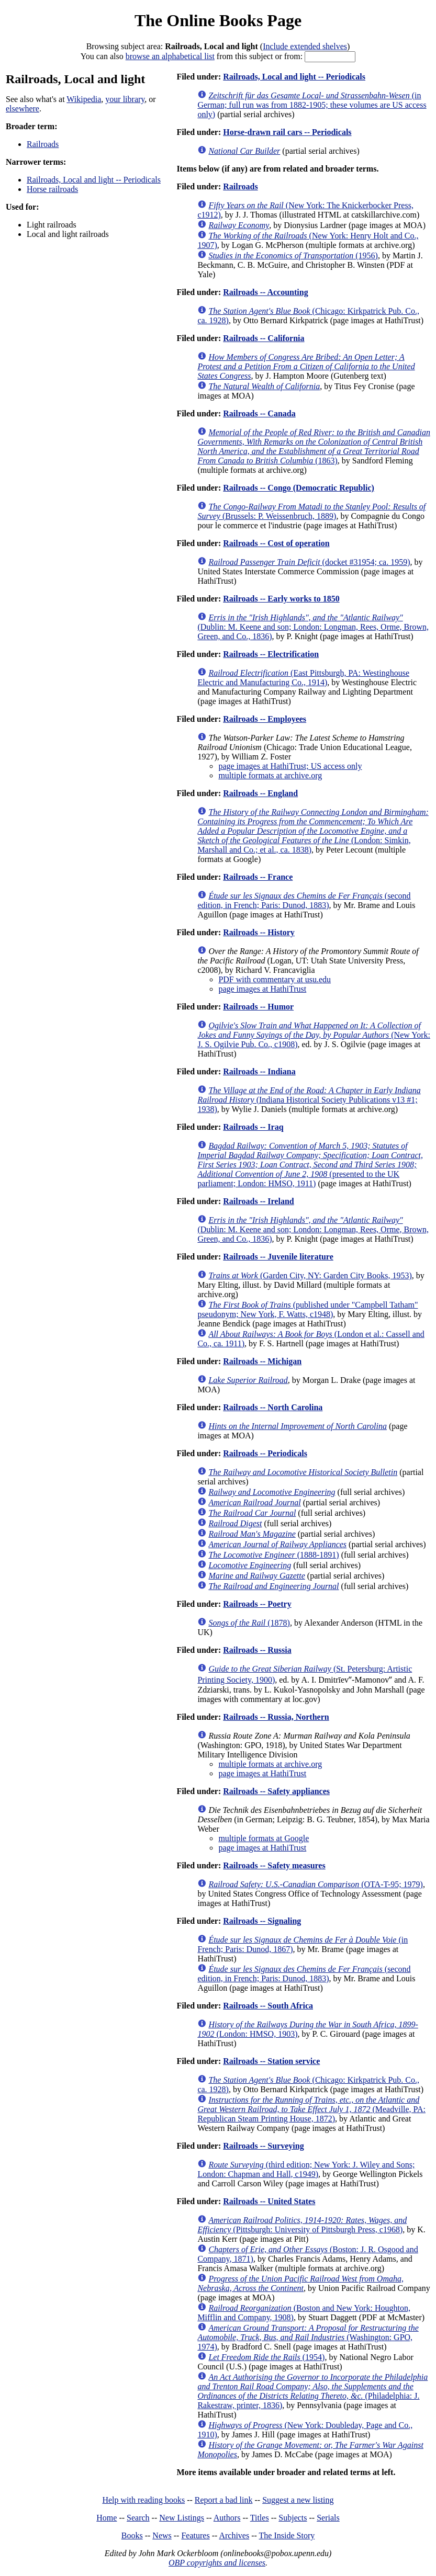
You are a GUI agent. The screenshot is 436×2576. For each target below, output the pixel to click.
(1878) (249, 1622)
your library (124, 99)
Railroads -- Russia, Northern (276, 1716)
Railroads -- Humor (258, 1006)
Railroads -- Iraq (253, 1126)
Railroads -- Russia (257, 1650)
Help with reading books (143, 2499)
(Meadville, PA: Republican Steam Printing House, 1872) (311, 2109)
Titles (259, 2517)
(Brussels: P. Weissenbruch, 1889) (311, 511)
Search (138, 2517)
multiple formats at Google (263, 1838)
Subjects (292, 2517)
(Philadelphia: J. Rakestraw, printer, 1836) (312, 2391)
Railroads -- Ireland (258, 1201)
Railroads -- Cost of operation (276, 543)
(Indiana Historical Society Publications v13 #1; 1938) (308, 1100)
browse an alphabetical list (170, 56)
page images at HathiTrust (262, 988)
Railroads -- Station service (271, 2061)
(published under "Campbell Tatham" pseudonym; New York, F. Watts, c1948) (307, 1309)
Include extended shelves (305, 46)
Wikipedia (83, 99)
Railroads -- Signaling (262, 1920)
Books (132, 2535)
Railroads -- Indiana (259, 1071)
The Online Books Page (218, 20)
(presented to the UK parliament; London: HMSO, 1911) (310, 1164)
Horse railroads (52, 189)
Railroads (43, 144)
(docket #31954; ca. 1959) (309, 562)
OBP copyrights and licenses (217, 2562)
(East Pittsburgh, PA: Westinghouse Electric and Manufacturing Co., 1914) (303, 677)
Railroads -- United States (269, 2201)
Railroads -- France (258, 876)
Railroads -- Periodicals (265, 1453)
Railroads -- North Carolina (272, 1407)
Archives (234, 2535)
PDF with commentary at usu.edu (274, 979)
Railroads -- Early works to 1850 (281, 598)
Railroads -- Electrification (271, 654)
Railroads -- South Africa (268, 2005)
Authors (227, 2517)
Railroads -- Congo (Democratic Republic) (298, 487)
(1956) (293, 255)
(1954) (266, 2357)
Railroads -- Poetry (257, 1603)
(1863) (313, 446)
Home (106, 2517)
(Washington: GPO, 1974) (307, 2337)
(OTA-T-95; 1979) (315, 1884)
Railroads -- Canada (259, 413)
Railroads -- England (260, 793)
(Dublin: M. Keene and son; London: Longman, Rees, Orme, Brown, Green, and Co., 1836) (313, 627)
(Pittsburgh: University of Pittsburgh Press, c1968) (302, 2225)
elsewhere (22, 108)
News (161, 2535)
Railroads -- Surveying (263, 2145)
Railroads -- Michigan (262, 1361)
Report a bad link (224, 2499)
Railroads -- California (263, 338)
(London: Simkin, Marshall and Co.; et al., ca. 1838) (312, 831)
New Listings (181, 2517)
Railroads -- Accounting (265, 292)
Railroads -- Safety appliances (276, 1791)
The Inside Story (287, 2535)
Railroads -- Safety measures (274, 1865)
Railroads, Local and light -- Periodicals (94, 179)
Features (195, 2535)
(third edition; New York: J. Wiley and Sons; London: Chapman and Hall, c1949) (306, 2169)
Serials (328, 2517)
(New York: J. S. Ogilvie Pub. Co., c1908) (313, 1035)
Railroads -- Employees (264, 718)
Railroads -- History (259, 932)
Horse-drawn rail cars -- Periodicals (287, 132)
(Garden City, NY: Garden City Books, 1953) (309, 1275)
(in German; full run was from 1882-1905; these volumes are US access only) (311, 105)
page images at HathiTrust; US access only (290, 766)
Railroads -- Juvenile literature (278, 1256)
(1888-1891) (273, 1554)
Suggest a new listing (297, 2499)
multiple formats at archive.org (270, 775)
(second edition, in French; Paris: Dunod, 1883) (303, 900)
